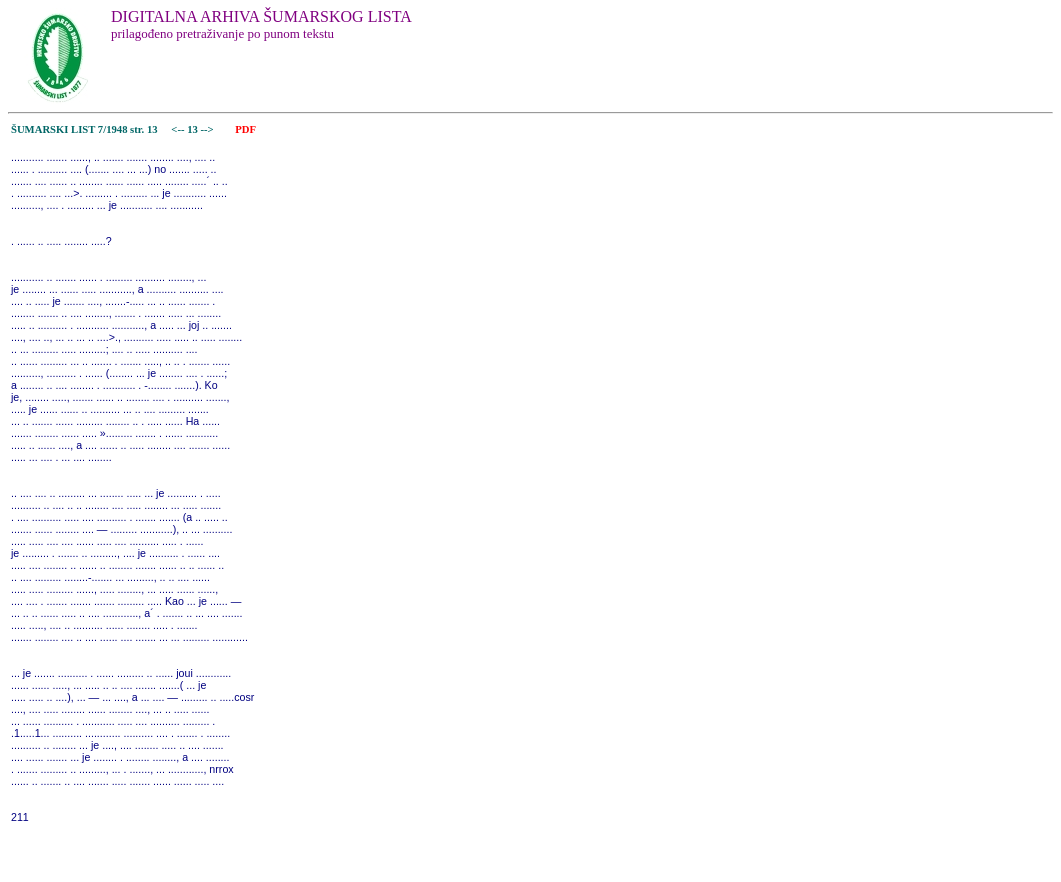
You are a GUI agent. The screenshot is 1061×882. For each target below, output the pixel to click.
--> (209, 129)
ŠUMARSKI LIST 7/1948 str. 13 (84, 129)
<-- (178, 129)
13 (193, 129)
